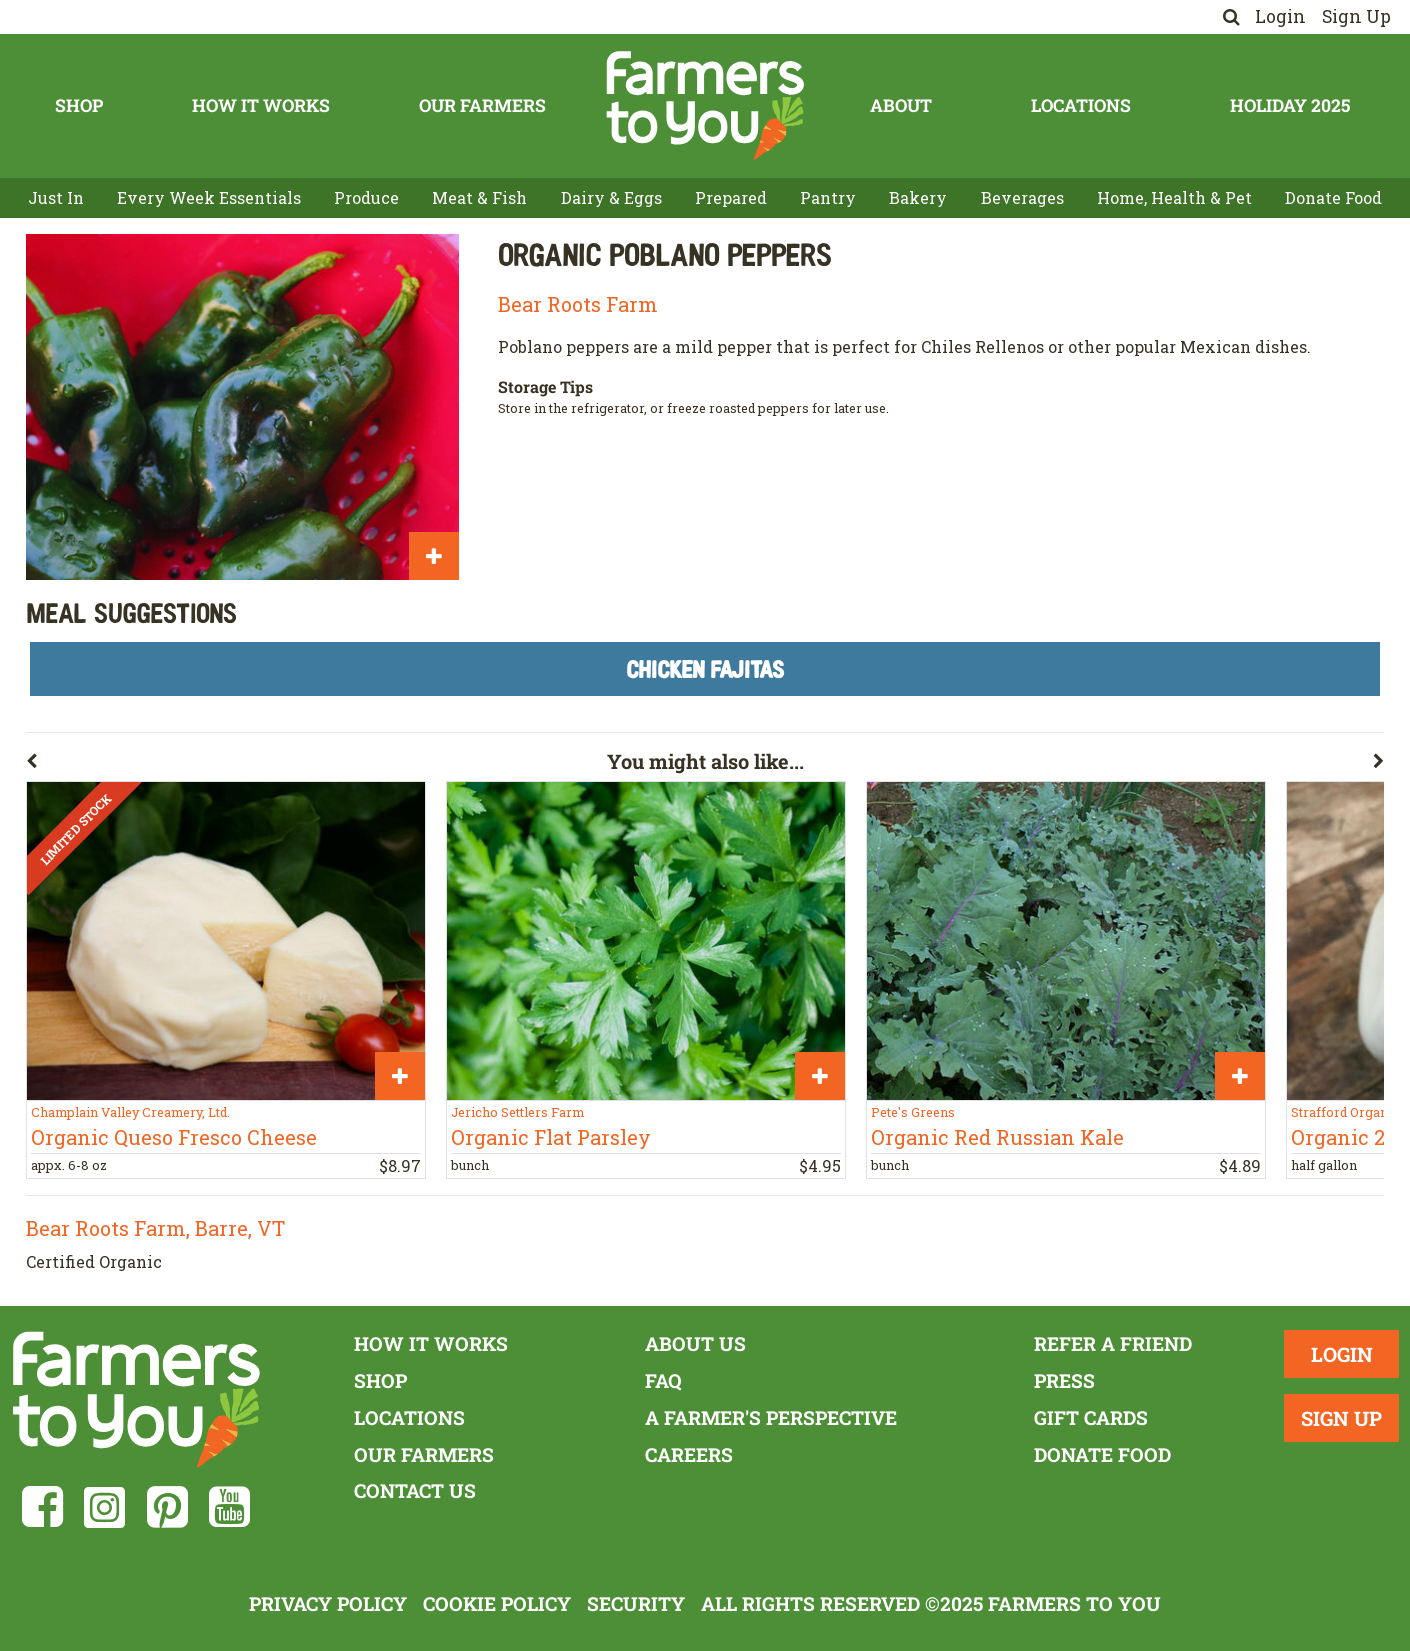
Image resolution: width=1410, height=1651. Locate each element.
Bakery (918, 197)
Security (636, 1603)
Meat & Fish (479, 197)
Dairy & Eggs (611, 197)
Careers (689, 1454)
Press (1064, 1380)
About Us (695, 1343)
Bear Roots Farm (578, 304)
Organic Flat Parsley (551, 1137)
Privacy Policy (328, 1603)
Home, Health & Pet (1174, 197)
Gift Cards (1091, 1417)
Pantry (828, 197)
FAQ (663, 1380)
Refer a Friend (1113, 1343)
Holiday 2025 (1290, 105)
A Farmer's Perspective (771, 1417)
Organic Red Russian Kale (997, 1137)
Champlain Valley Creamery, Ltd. (130, 1112)
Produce (366, 197)
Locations (1081, 105)
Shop (79, 105)
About (901, 105)
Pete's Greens (913, 1112)
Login (1280, 16)
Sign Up (1356, 16)
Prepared (731, 197)
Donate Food (1333, 197)
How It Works (261, 105)
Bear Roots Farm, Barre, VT (155, 1228)
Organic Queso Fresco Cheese (174, 1137)
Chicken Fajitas (705, 668)
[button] (316, 765)
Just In (56, 197)
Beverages (1022, 197)
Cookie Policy (497, 1603)
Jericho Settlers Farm (517, 1112)
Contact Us (415, 1490)
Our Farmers (482, 105)
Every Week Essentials (209, 197)
